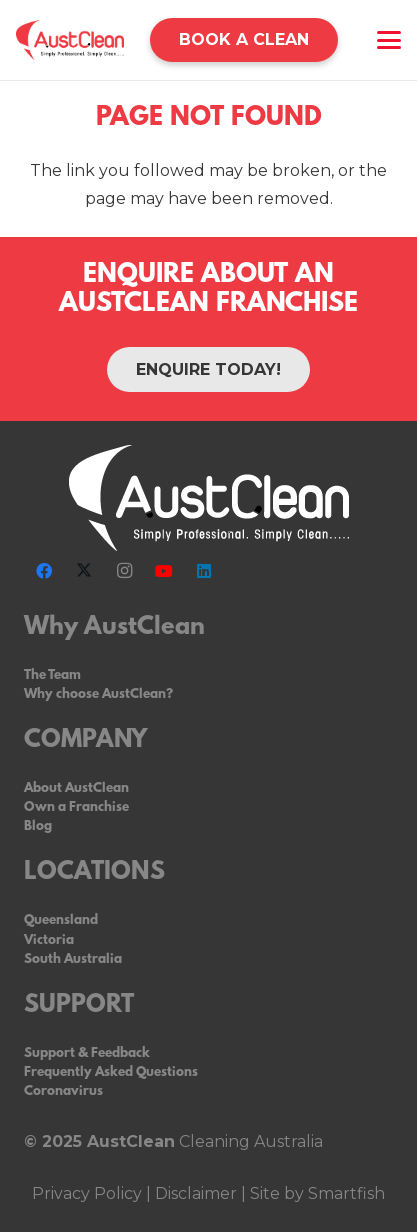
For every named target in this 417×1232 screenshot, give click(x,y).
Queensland (61, 920)
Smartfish (344, 1193)
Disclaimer (196, 1193)
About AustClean (76, 788)
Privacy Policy (87, 1193)
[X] (84, 571)
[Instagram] (124, 571)
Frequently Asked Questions (111, 1072)
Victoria (49, 940)
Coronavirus (63, 1091)
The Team (52, 675)
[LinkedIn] (204, 571)
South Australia (73, 959)
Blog (38, 826)
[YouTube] (164, 571)
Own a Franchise (76, 807)
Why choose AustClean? (98, 694)
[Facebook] (44, 571)
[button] (389, 40)
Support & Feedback (87, 1053)
